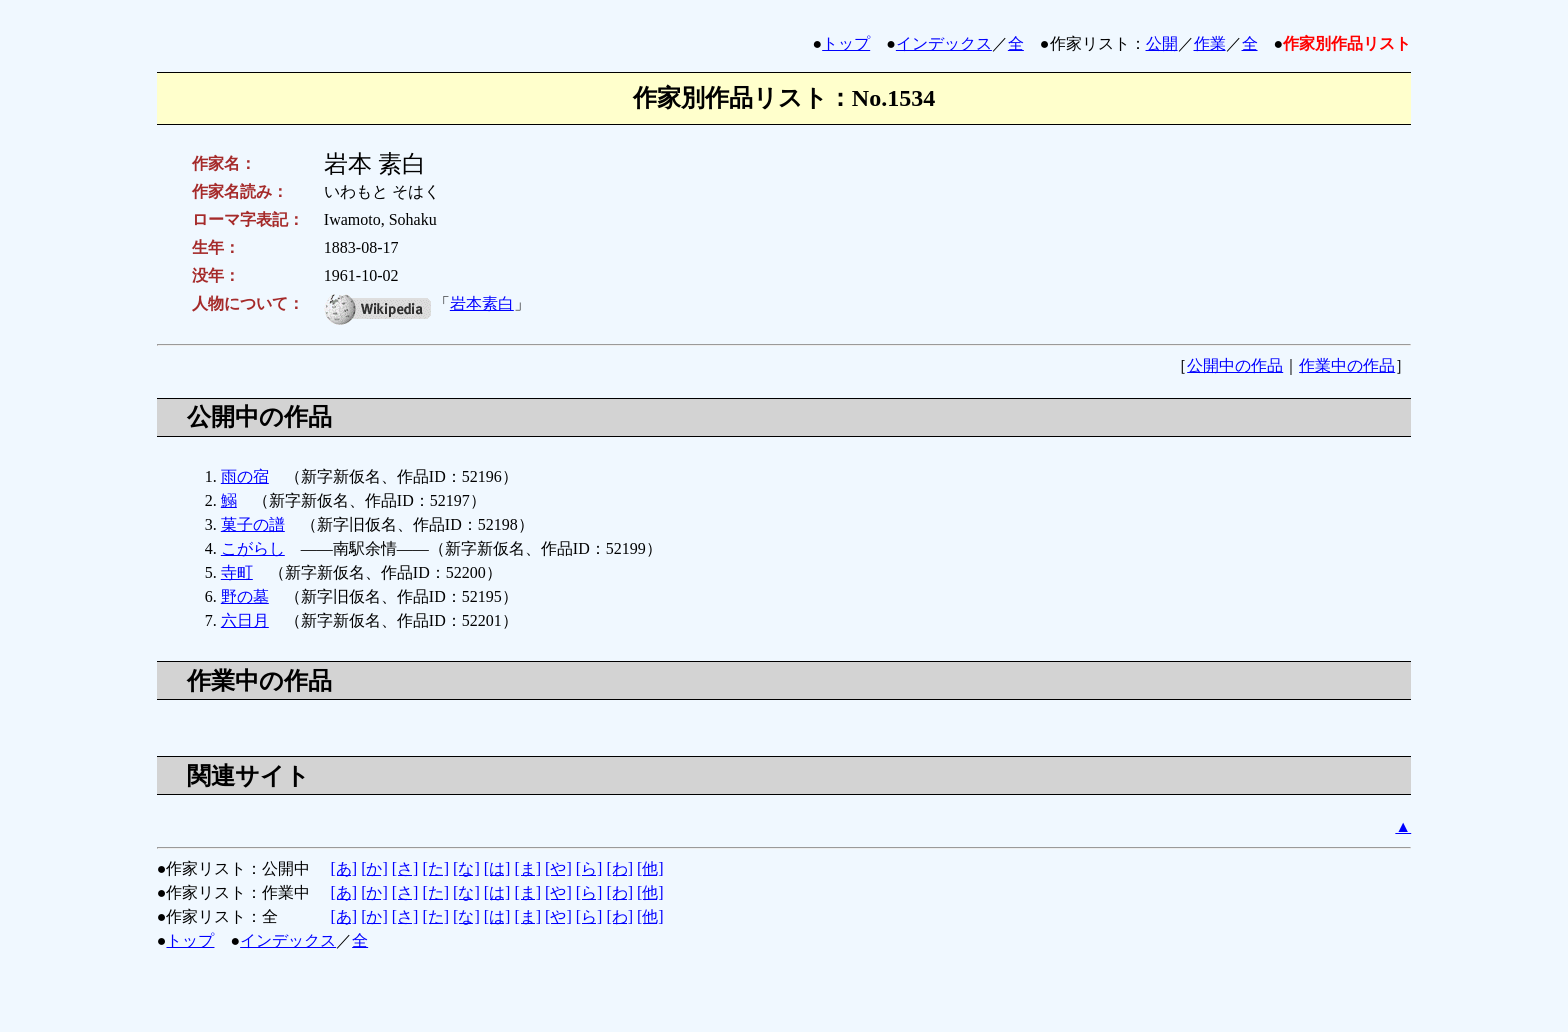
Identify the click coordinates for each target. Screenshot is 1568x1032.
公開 (1162, 43)
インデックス (944, 43)
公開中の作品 (1235, 365)
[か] (374, 868)
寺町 (237, 572)
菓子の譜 (253, 524)
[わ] (619, 868)
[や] (558, 868)
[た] (435, 868)
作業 (1210, 43)
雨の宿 (245, 476)
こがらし (253, 548)
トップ (846, 43)
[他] (650, 868)
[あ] (343, 868)
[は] (497, 868)
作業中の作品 (1347, 365)
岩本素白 (482, 303)
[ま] (527, 868)
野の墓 (245, 596)
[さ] (405, 868)
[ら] (589, 868)
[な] (466, 868)
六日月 (245, 620)
